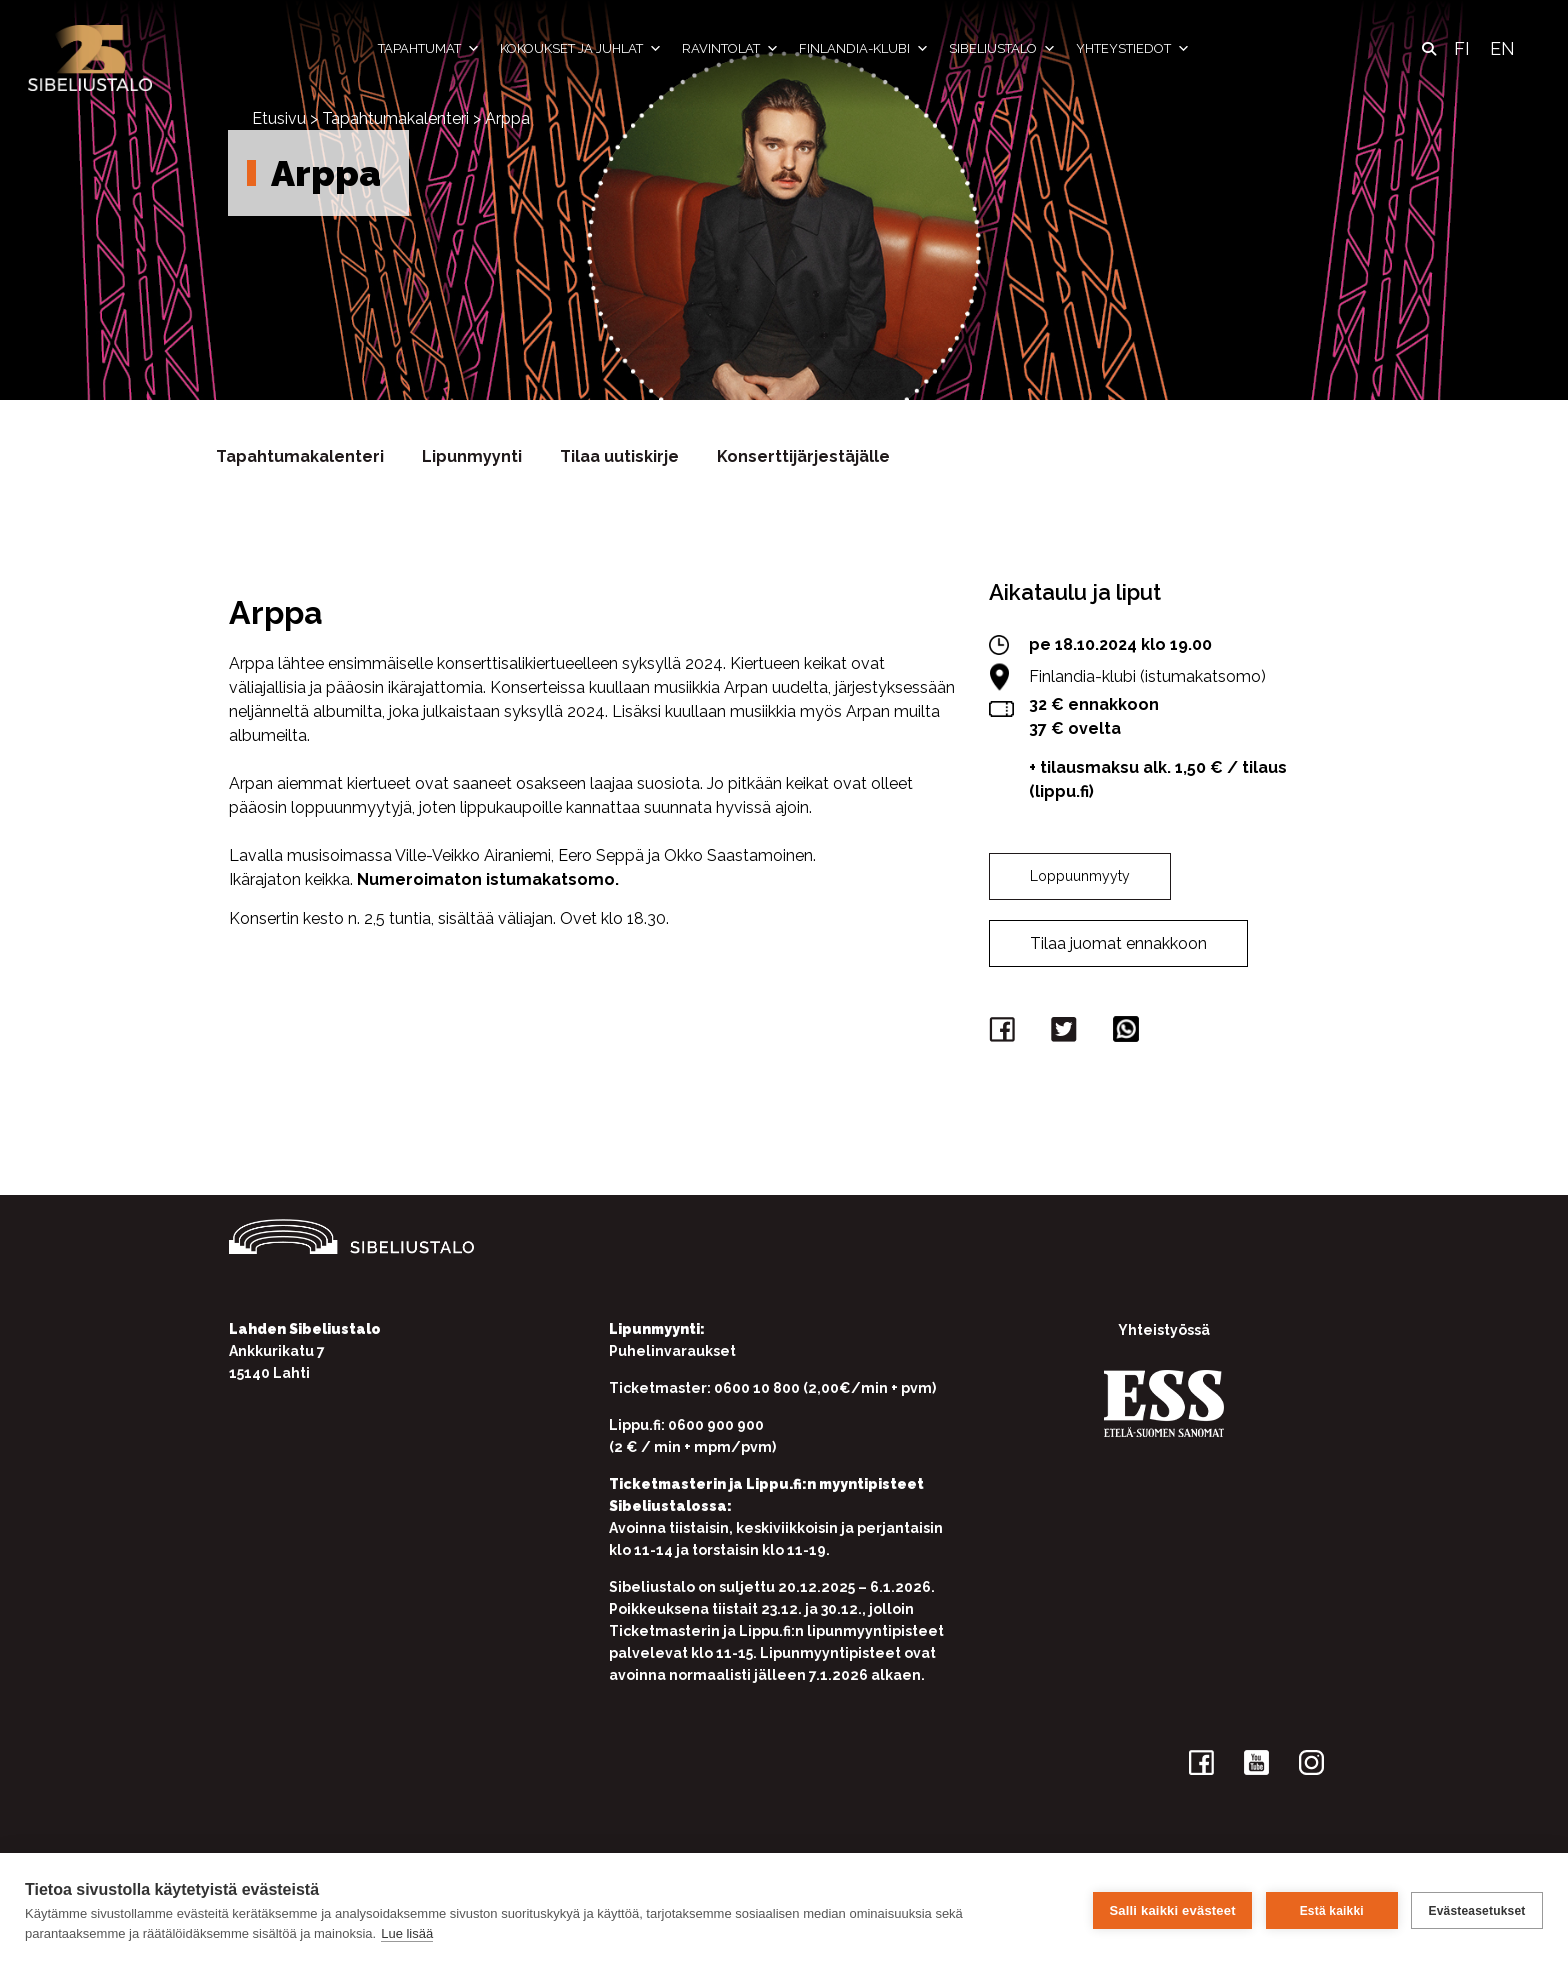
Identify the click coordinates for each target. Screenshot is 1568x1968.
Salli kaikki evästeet (1172, 1910)
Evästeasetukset (1476, 1911)
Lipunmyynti (472, 456)
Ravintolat (730, 49)
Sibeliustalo (1002, 49)
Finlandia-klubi (864, 49)
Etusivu (279, 118)
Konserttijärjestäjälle (803, 456)
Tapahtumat (429, 49)
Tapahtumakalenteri (395, 118)
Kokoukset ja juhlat (581, 49)
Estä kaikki (1331, 1911)
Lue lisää (407, 1933)
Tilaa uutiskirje (619, 456)
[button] (1429, 49)
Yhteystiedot (1133, 49)
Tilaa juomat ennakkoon (1118, 943)
